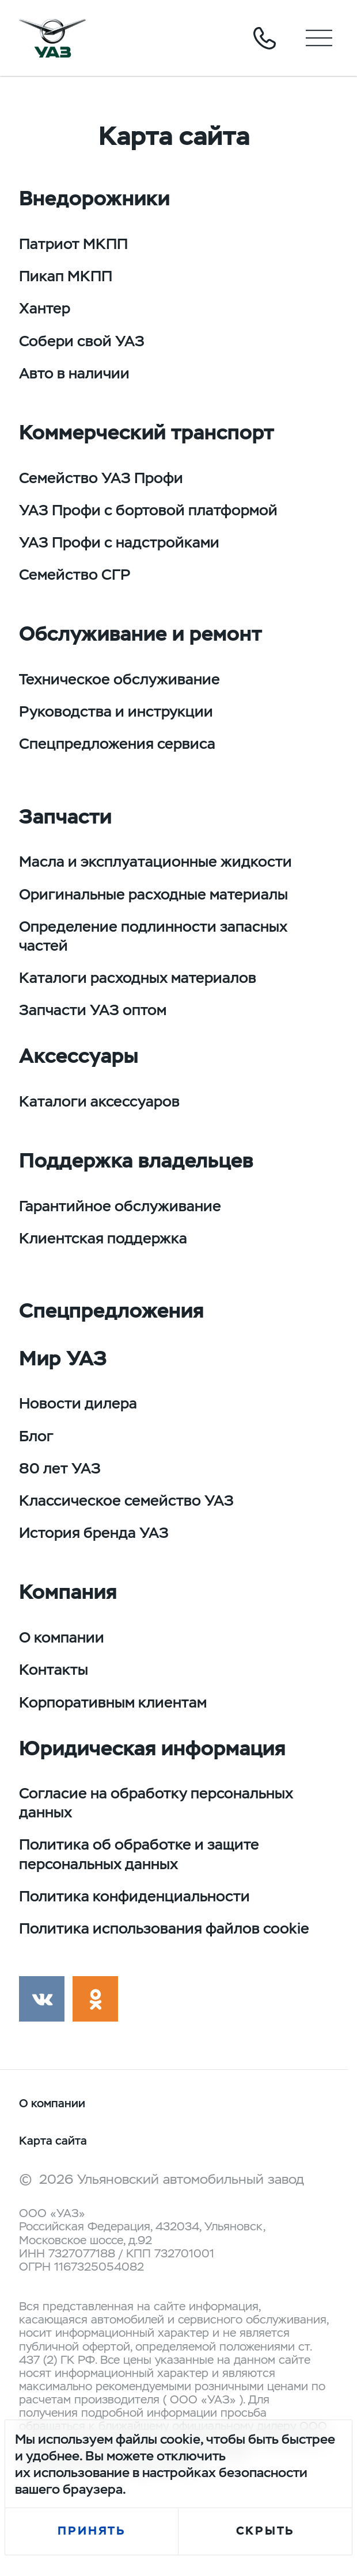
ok (95, 1999)
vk (41, 1999)
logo (52, 38)
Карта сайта (53, 2141)
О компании (52, 2103)
